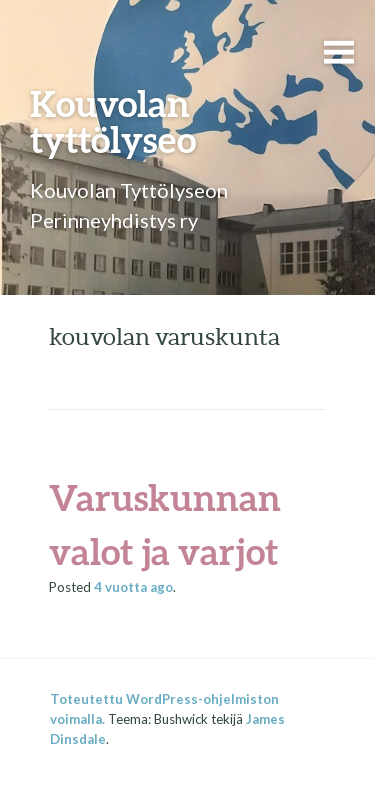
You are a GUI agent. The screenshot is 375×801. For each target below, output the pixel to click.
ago (133, 587)
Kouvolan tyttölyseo (113, 121)
